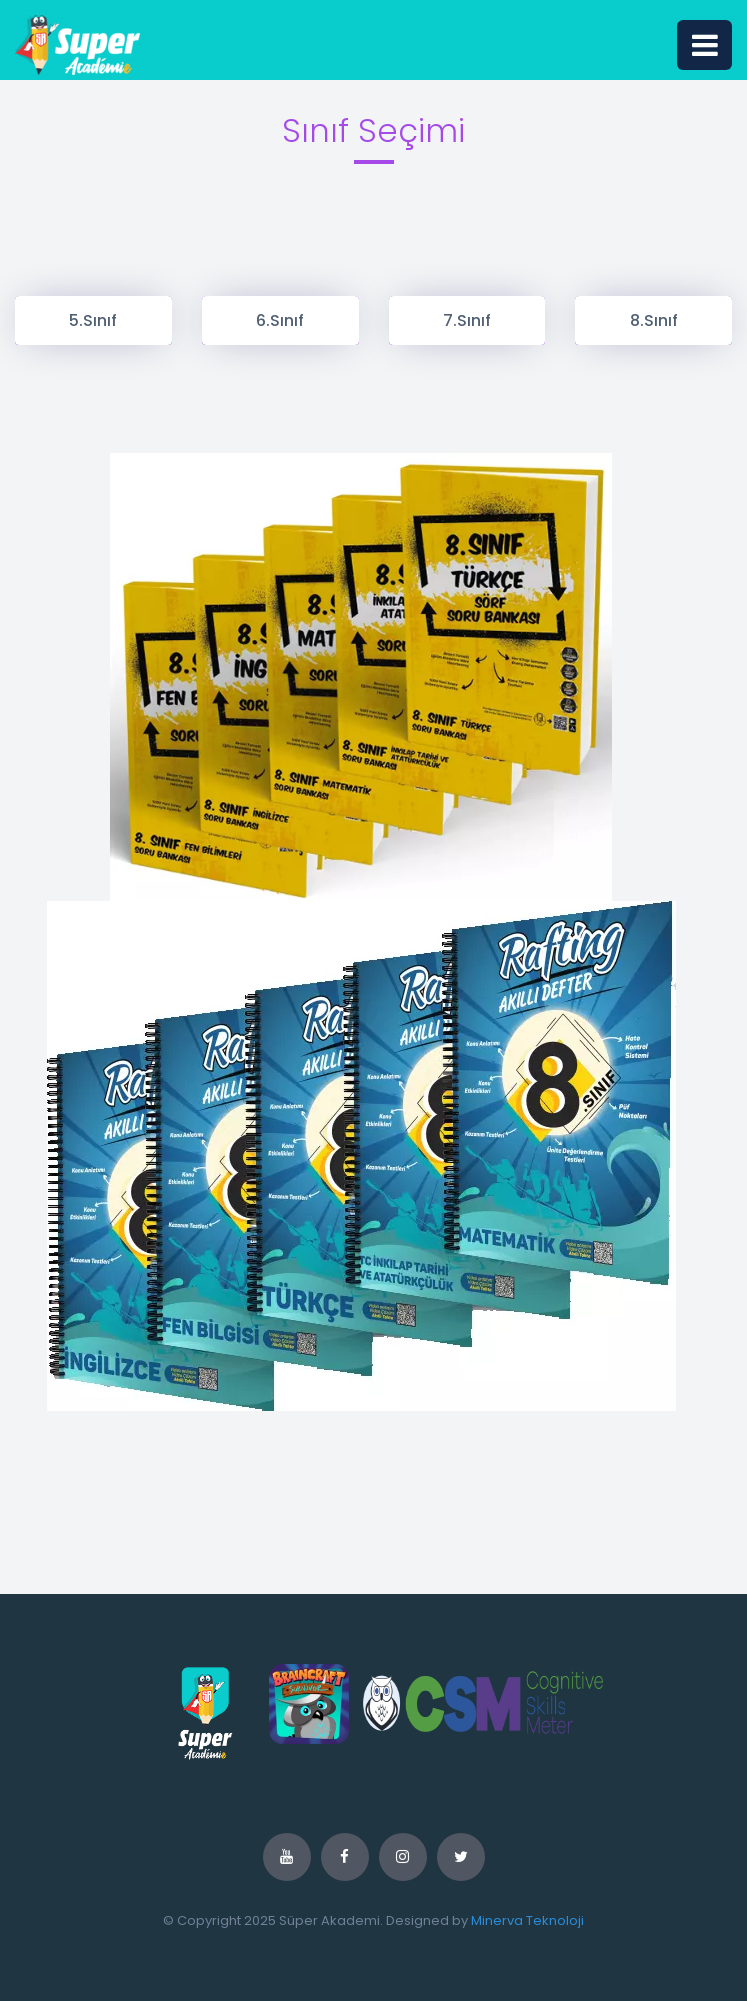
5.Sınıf (93, 320)
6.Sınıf (280, 320)
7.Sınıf (467, 320)
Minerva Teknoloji (527, 1920)
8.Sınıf (654, 320)
